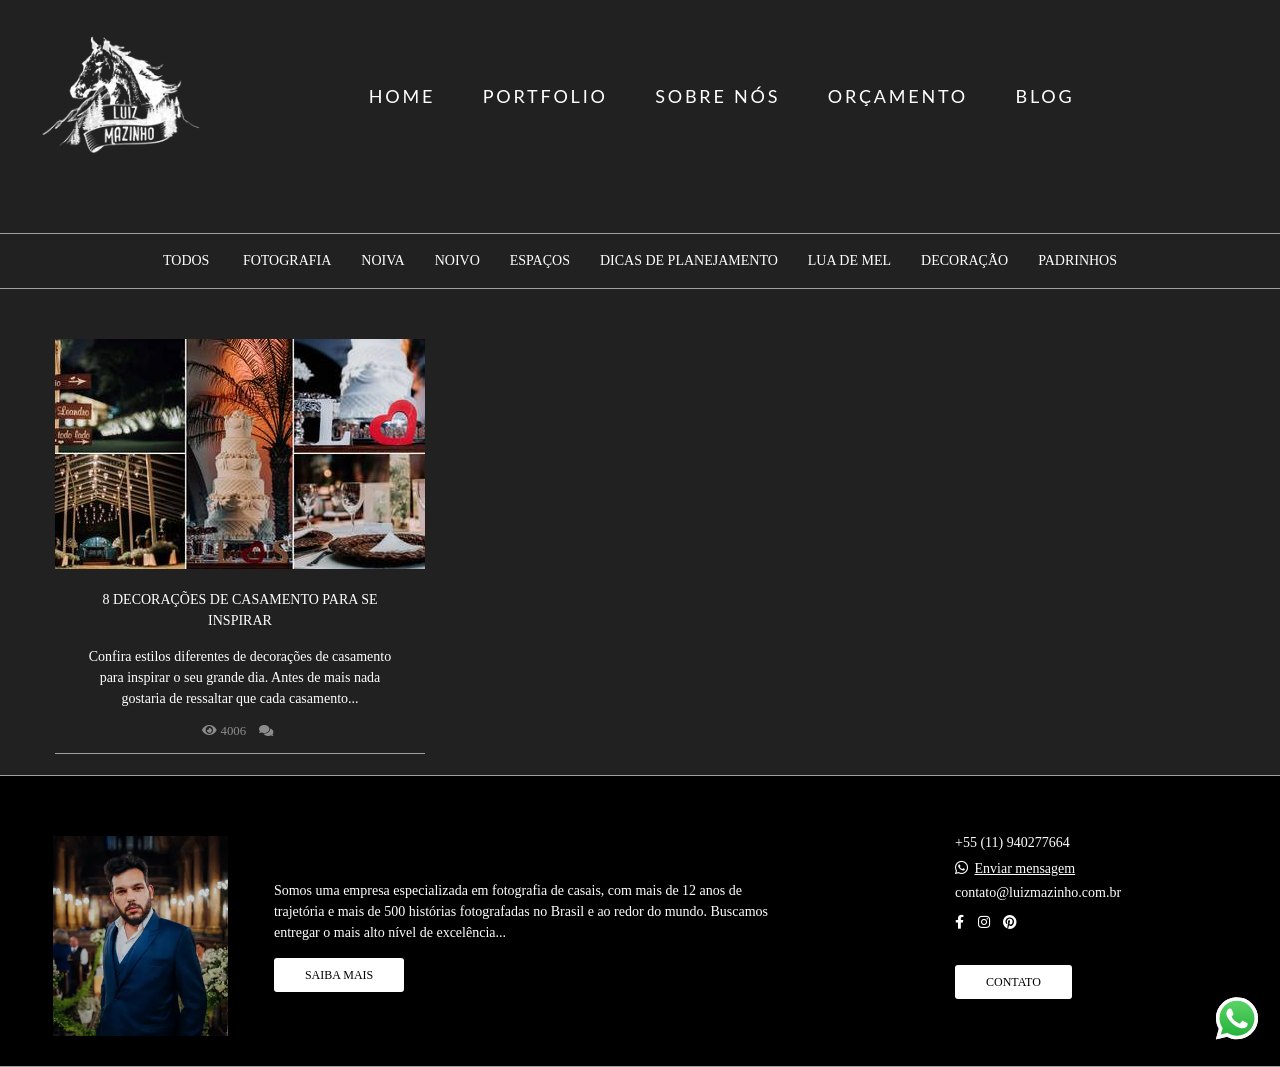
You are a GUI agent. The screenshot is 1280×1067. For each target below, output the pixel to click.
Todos (186, 261)
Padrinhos (1077, 261)
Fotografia (287, 261)
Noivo (457, 261)
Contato (1013, 982)
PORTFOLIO (545, 96)
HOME (402, 96)
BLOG (1044, 96)
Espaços (540, 261)
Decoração (964, 261)
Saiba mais (339, 975)
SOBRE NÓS (717, 96)
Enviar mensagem (1025, 869)
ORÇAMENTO (898, 96)
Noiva (382, 261)
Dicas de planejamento (689, 261)
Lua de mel (849, 261)
